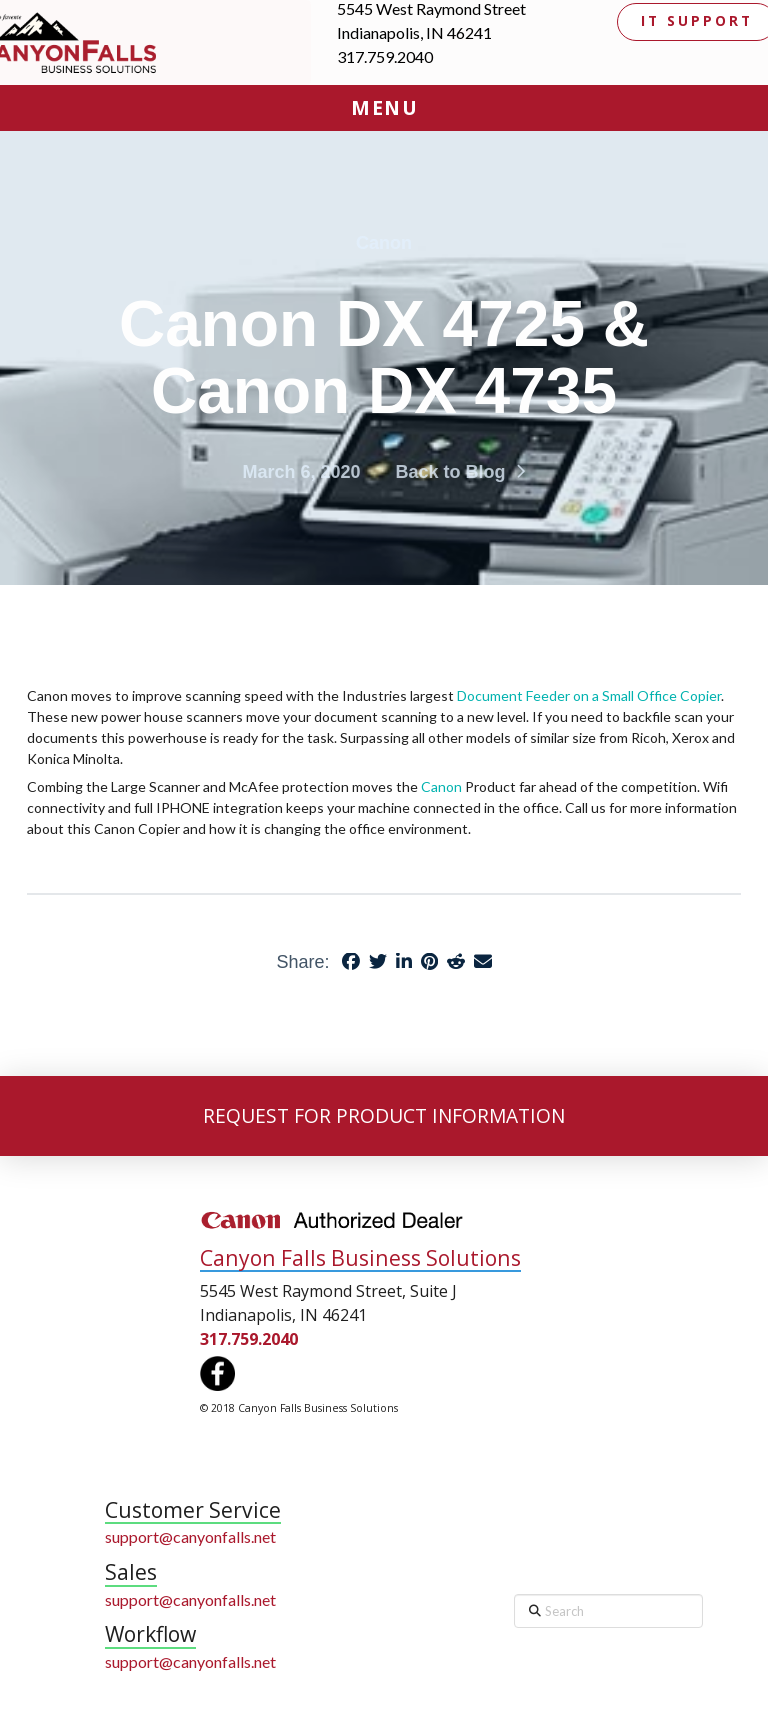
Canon (443, 786)
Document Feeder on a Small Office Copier (589, 695)
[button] (384, 108)
